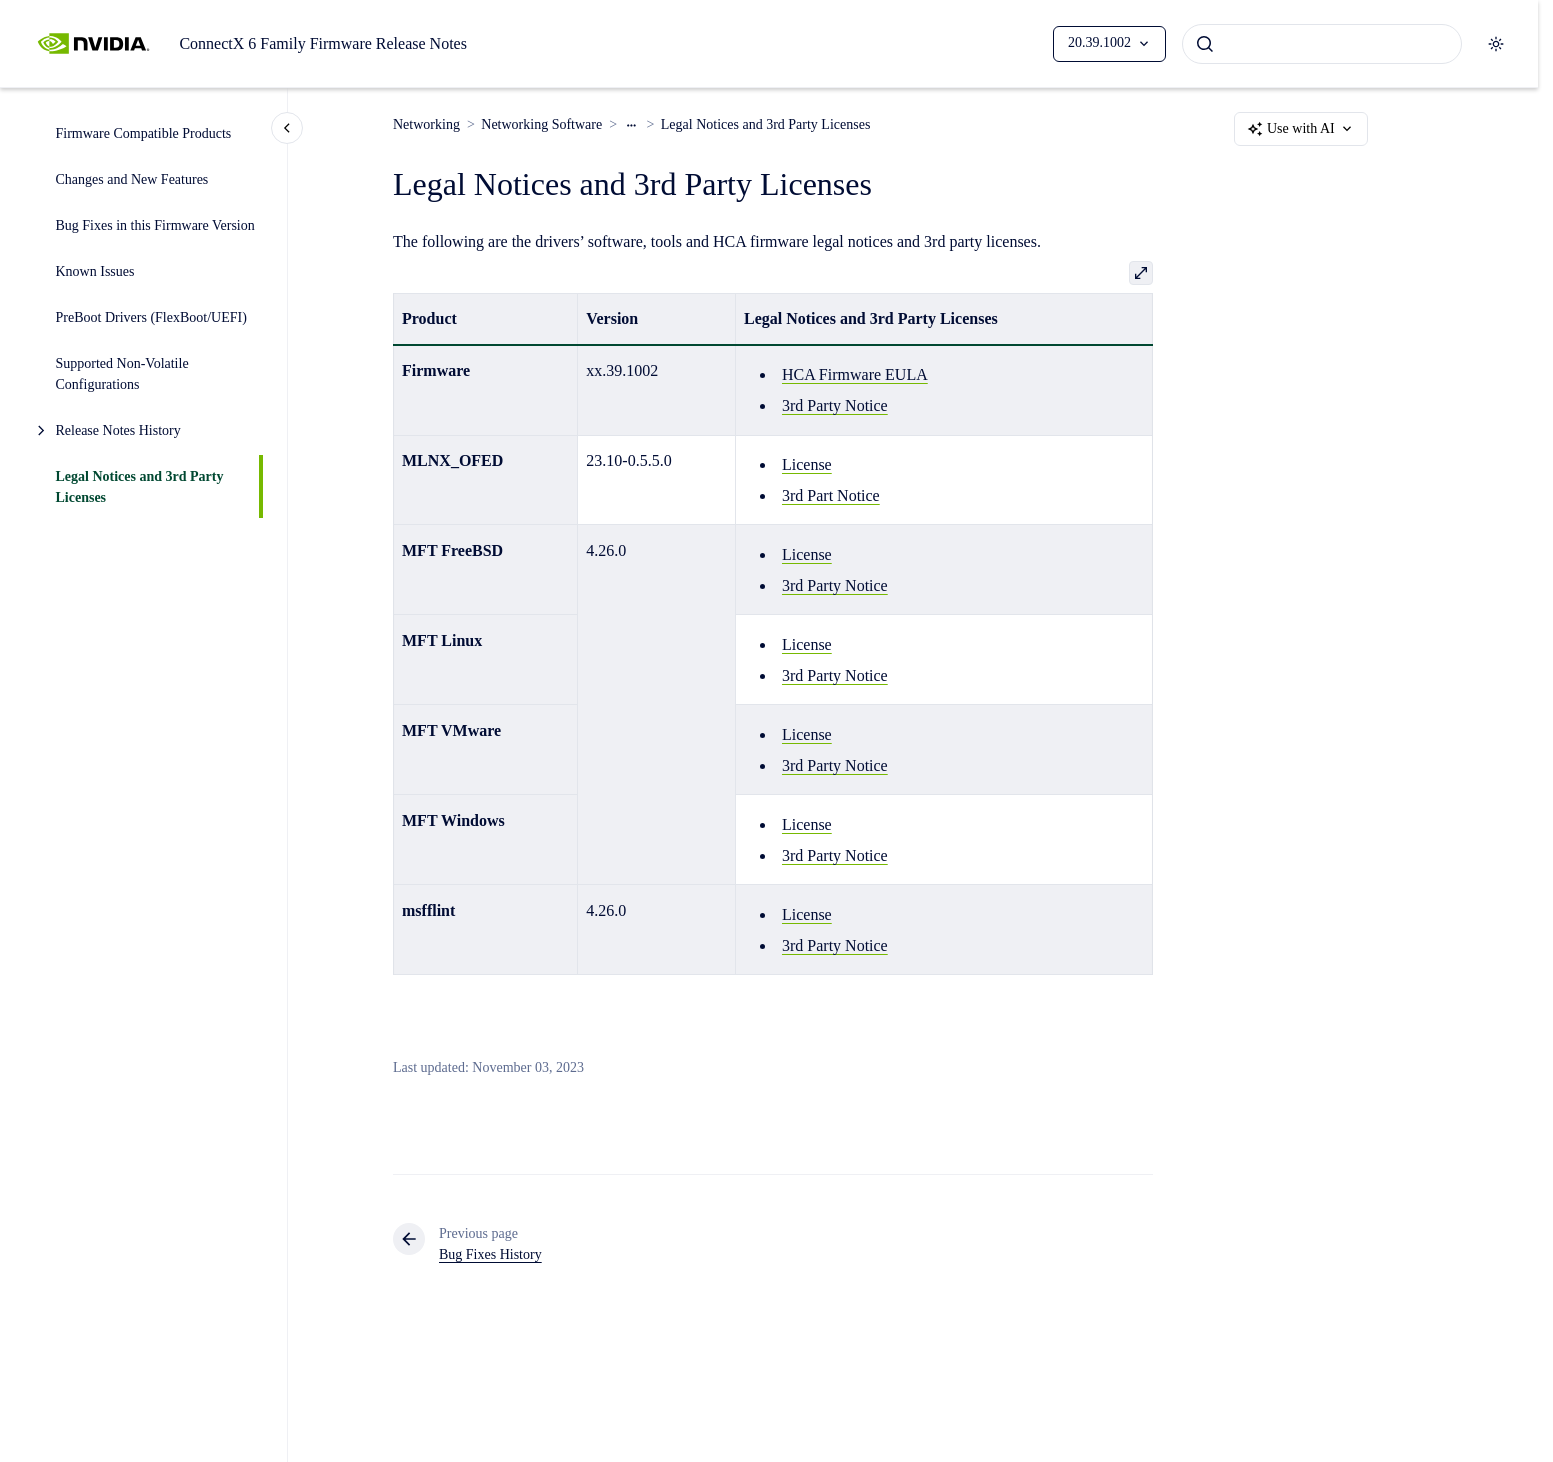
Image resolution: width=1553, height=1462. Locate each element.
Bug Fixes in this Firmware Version (155, 225)
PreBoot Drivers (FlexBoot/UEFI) (151, 317)
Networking (426, 124)
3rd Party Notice (835, 405)
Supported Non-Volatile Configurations (122, 374)
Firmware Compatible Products (144, 133)
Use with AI (1301, 129)
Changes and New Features (132, 179)
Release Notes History (118, 430)
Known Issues (95, 271)
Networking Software (541, 124)
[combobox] (1322, 44)
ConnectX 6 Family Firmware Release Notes (323, 43)
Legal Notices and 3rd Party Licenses (140, 487)
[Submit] (1205, 44)
